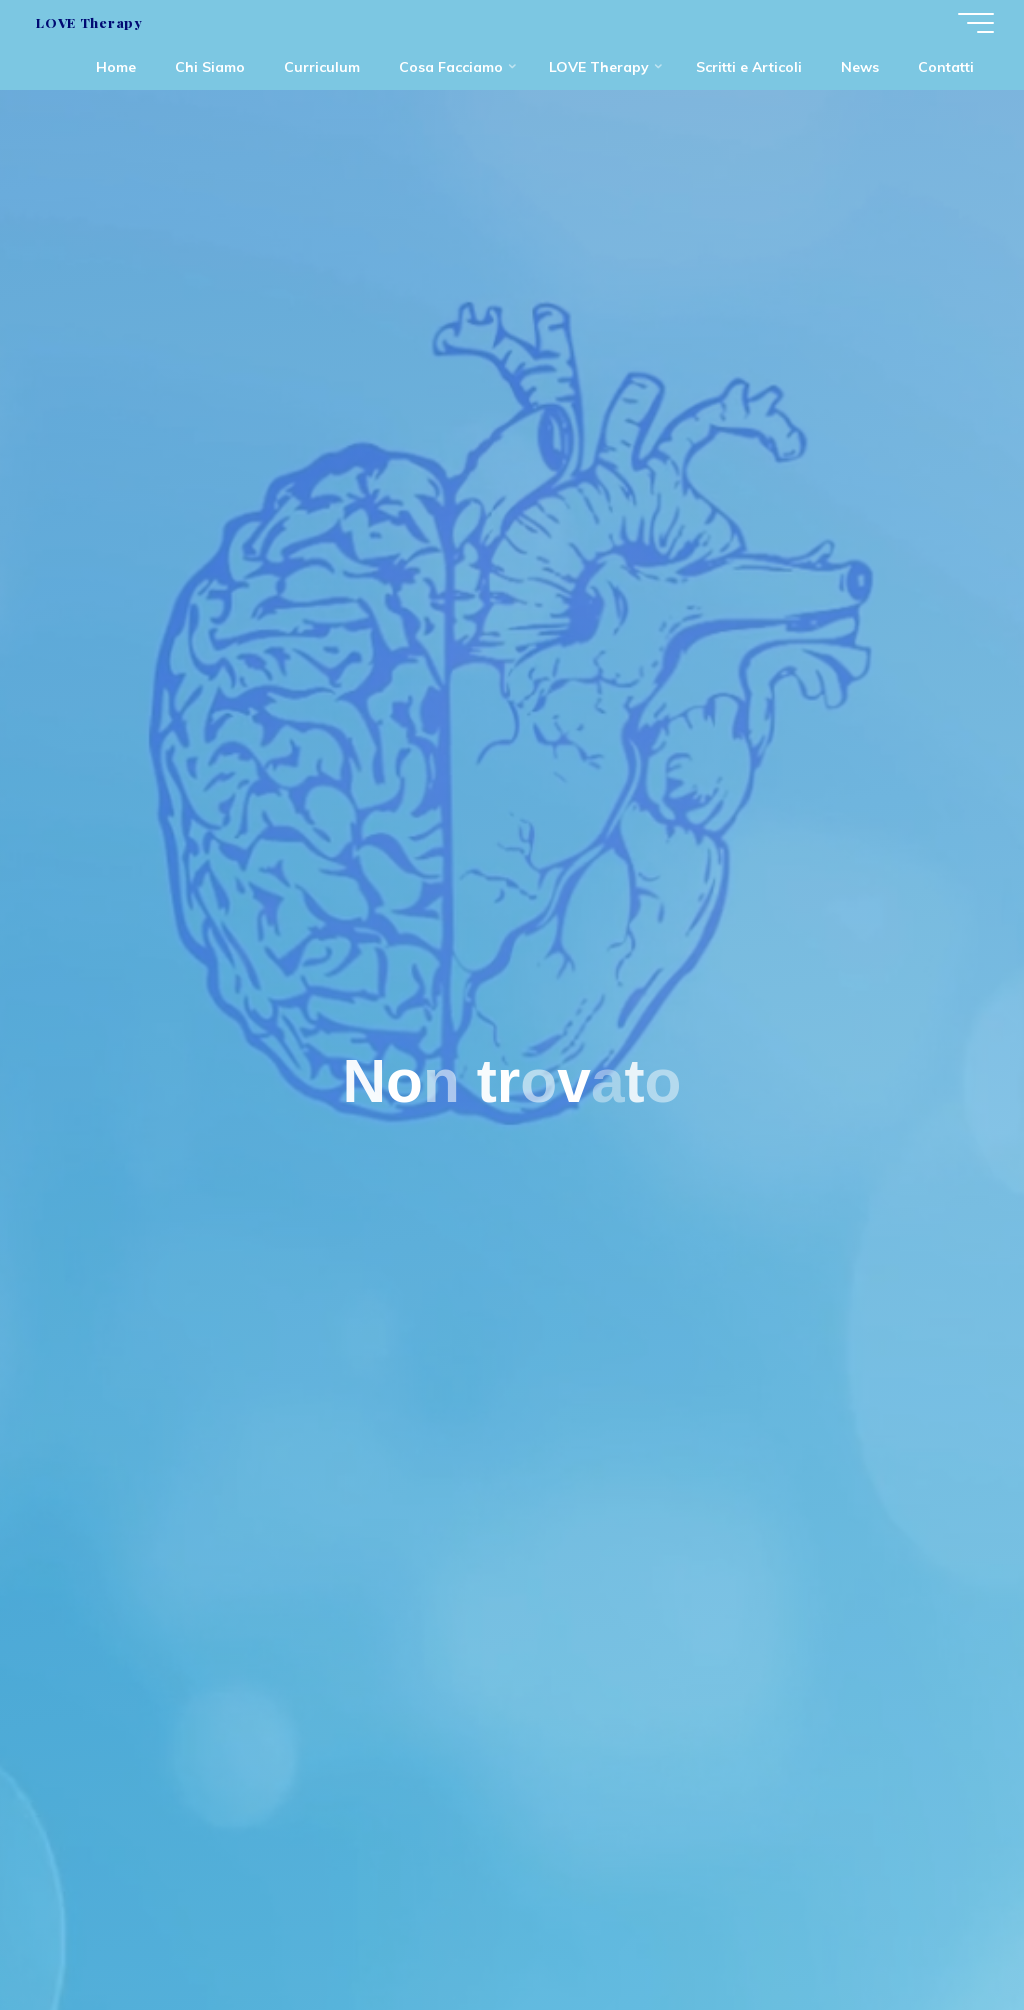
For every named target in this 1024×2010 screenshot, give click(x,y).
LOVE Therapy (89, 22)
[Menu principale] (976, 23)
